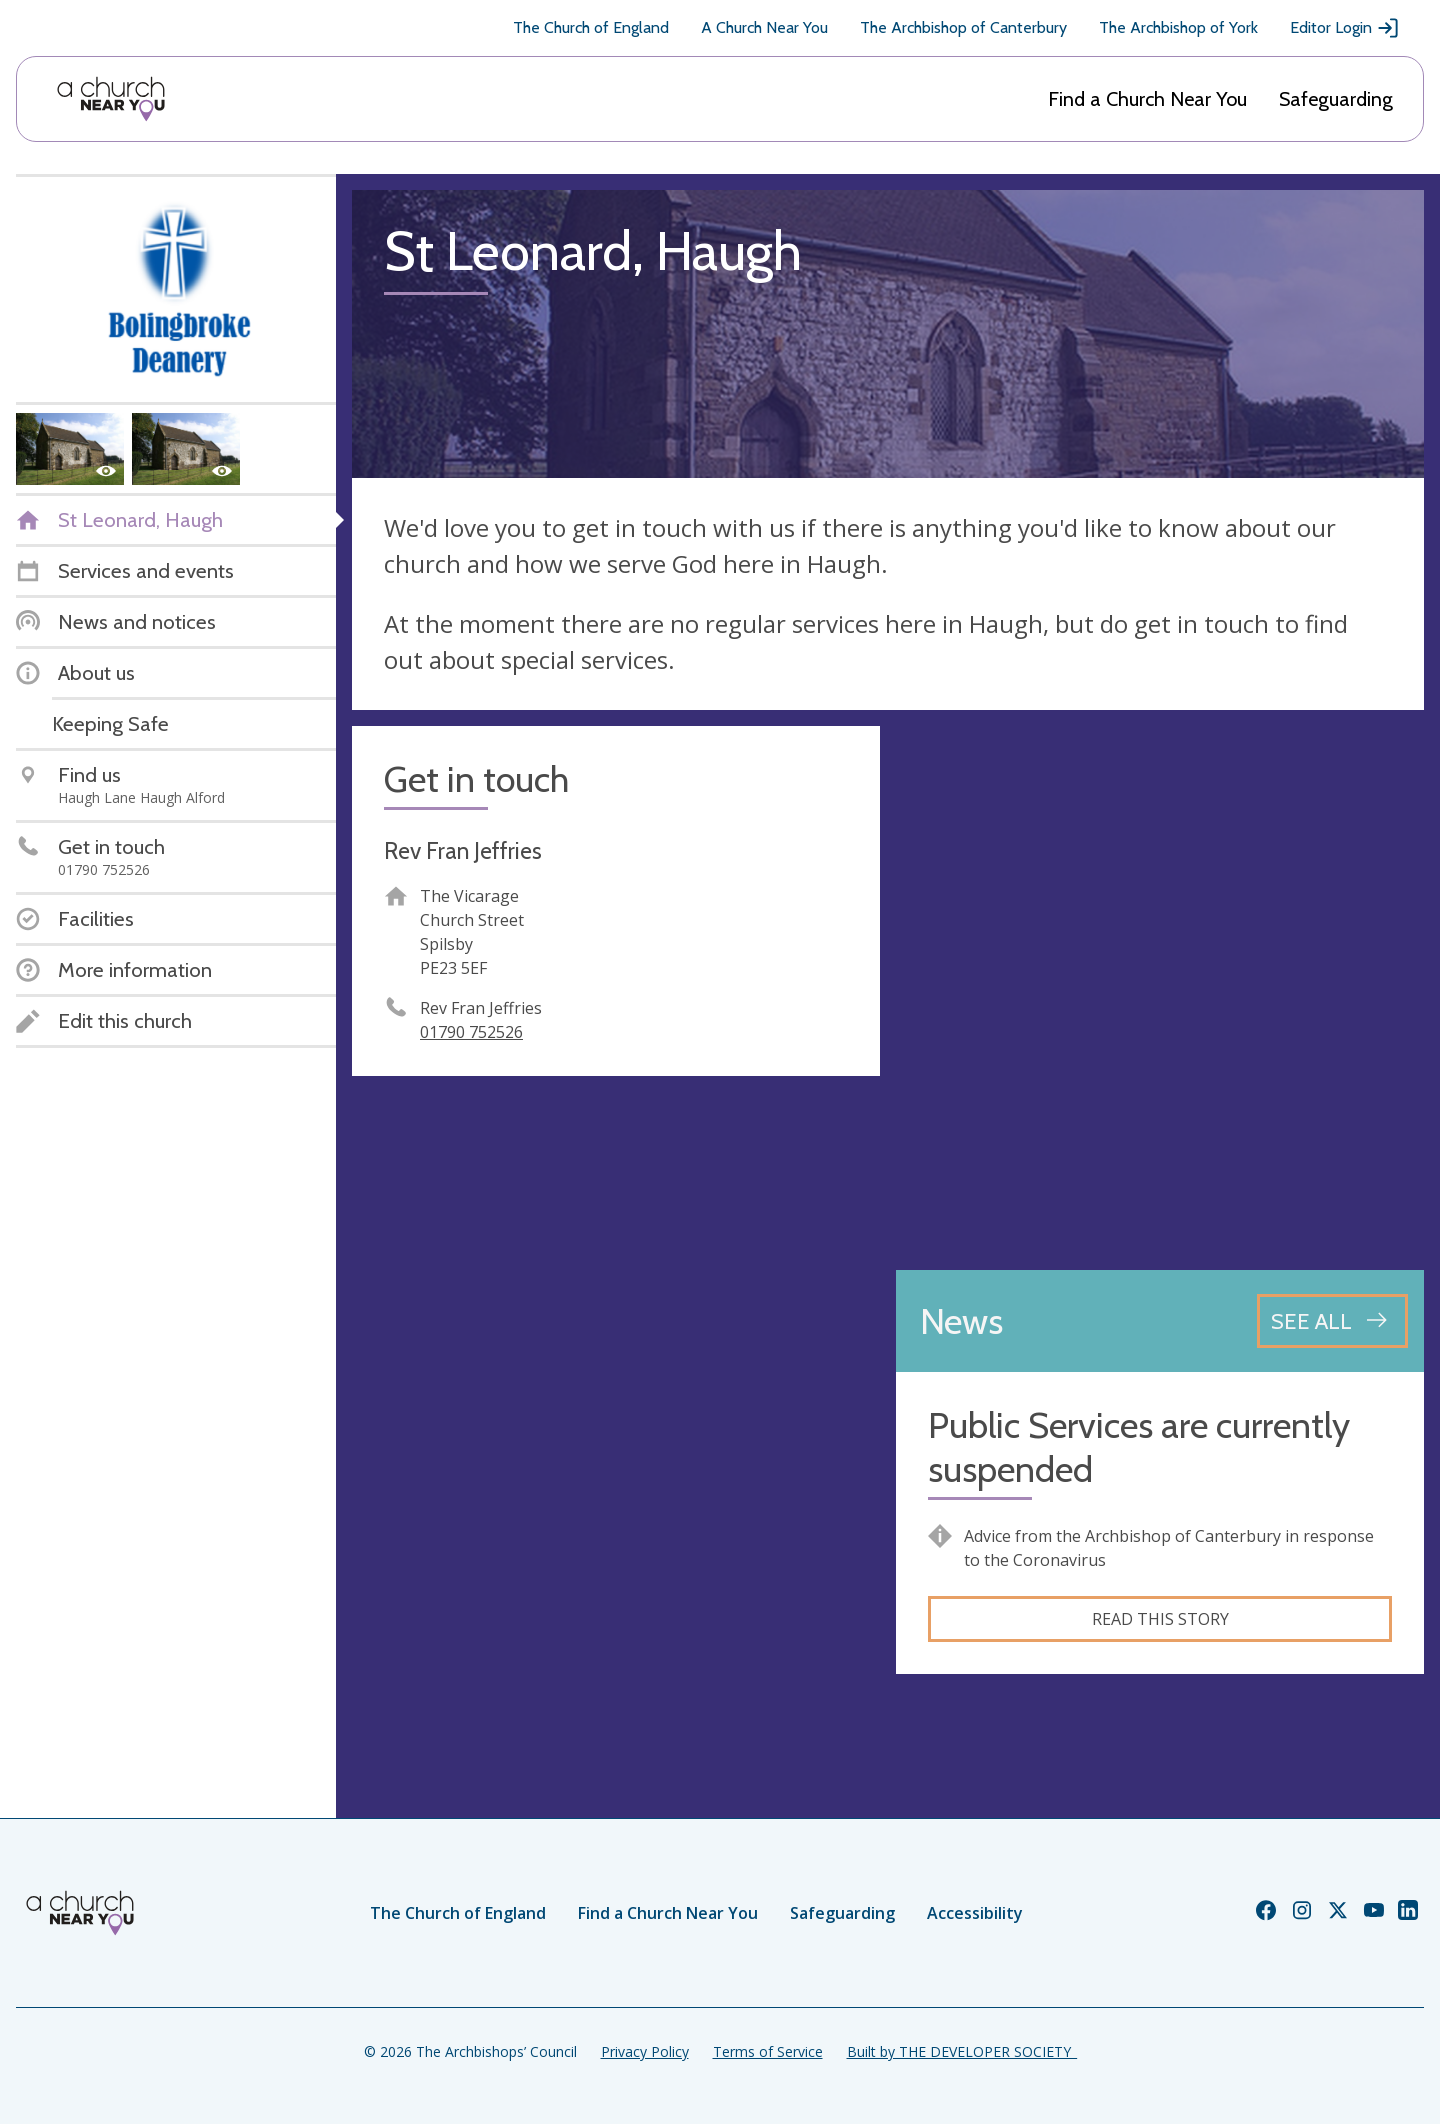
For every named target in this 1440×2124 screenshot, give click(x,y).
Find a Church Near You (1147, 99)
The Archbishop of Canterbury (963, 27)
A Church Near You (764, 27)
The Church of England (591, 27)
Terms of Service (768, 2051)
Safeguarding (1336, 99)
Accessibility (975, 1913)
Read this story (1160, 1619)
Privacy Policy (645, 2051)
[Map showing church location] (1160, 990)
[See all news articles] (1332, 1321)
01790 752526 (471, 1032)
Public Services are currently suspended (1139, 1447)
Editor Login (1345, 28)
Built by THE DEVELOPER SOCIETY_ (962, 2051)
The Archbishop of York (1178, 27)
